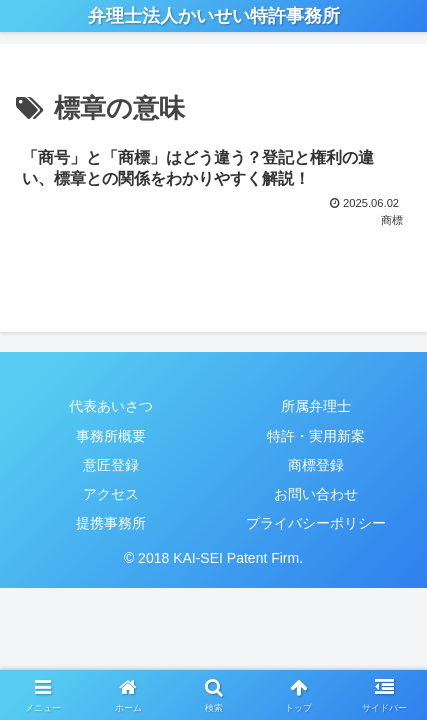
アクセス (111, 494)
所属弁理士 (316, 406)
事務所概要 (111, 436)
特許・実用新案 (316, 436)
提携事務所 (111, 523)
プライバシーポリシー (316, 523)
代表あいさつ (111, 406)
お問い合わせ (316, 494)
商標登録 (316, 465)
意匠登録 (111, 465)
